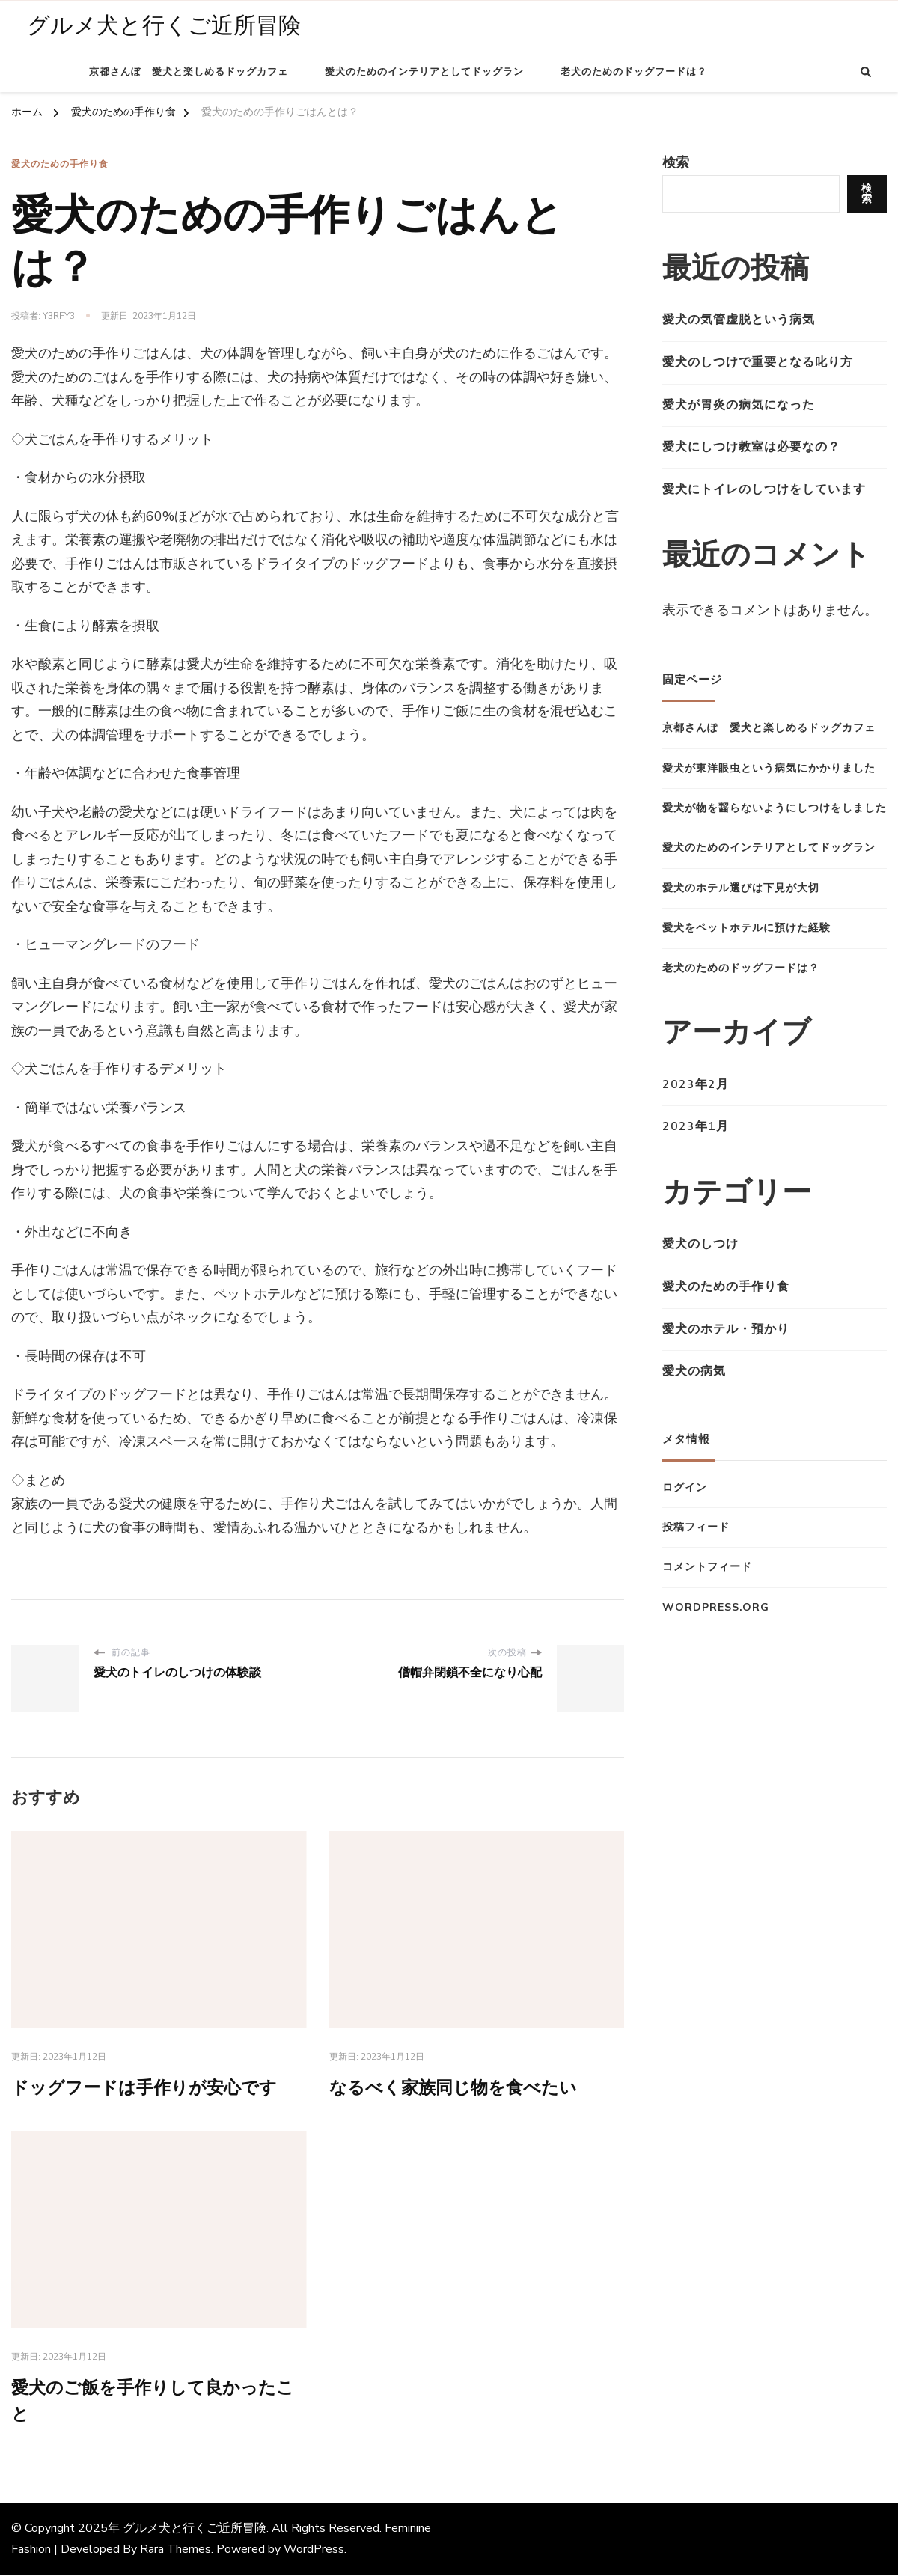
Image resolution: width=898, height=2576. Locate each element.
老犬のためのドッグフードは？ (634, 72)
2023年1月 (695, 1126)
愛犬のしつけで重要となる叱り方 (757, 362)
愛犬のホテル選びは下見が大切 (740, 888)
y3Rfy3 (59, 316)
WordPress (314, 2550)
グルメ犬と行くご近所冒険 (164, 26)
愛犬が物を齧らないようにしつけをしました (774, 808)
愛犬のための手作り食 (60, 164)
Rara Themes (175, 2550)
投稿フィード (696, 1527)
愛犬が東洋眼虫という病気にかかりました (769, 768)
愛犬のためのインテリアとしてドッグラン (424, 72)
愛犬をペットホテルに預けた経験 (746, 928)
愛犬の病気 (694, 1371)
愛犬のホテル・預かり (725, 1329)
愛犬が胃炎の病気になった (738, 405)
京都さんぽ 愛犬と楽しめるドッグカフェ (188, 72)
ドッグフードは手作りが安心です (149, 2088)
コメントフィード (707, 1567)
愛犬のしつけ (700, 1244)
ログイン (684, 1487)
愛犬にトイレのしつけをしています (764, 489)
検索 (675, 162)
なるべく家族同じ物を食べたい (458, 2088)
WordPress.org (715, 1607)
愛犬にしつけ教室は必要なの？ (751, 447)
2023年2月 (695, 1084)
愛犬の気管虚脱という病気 (738, 319)
